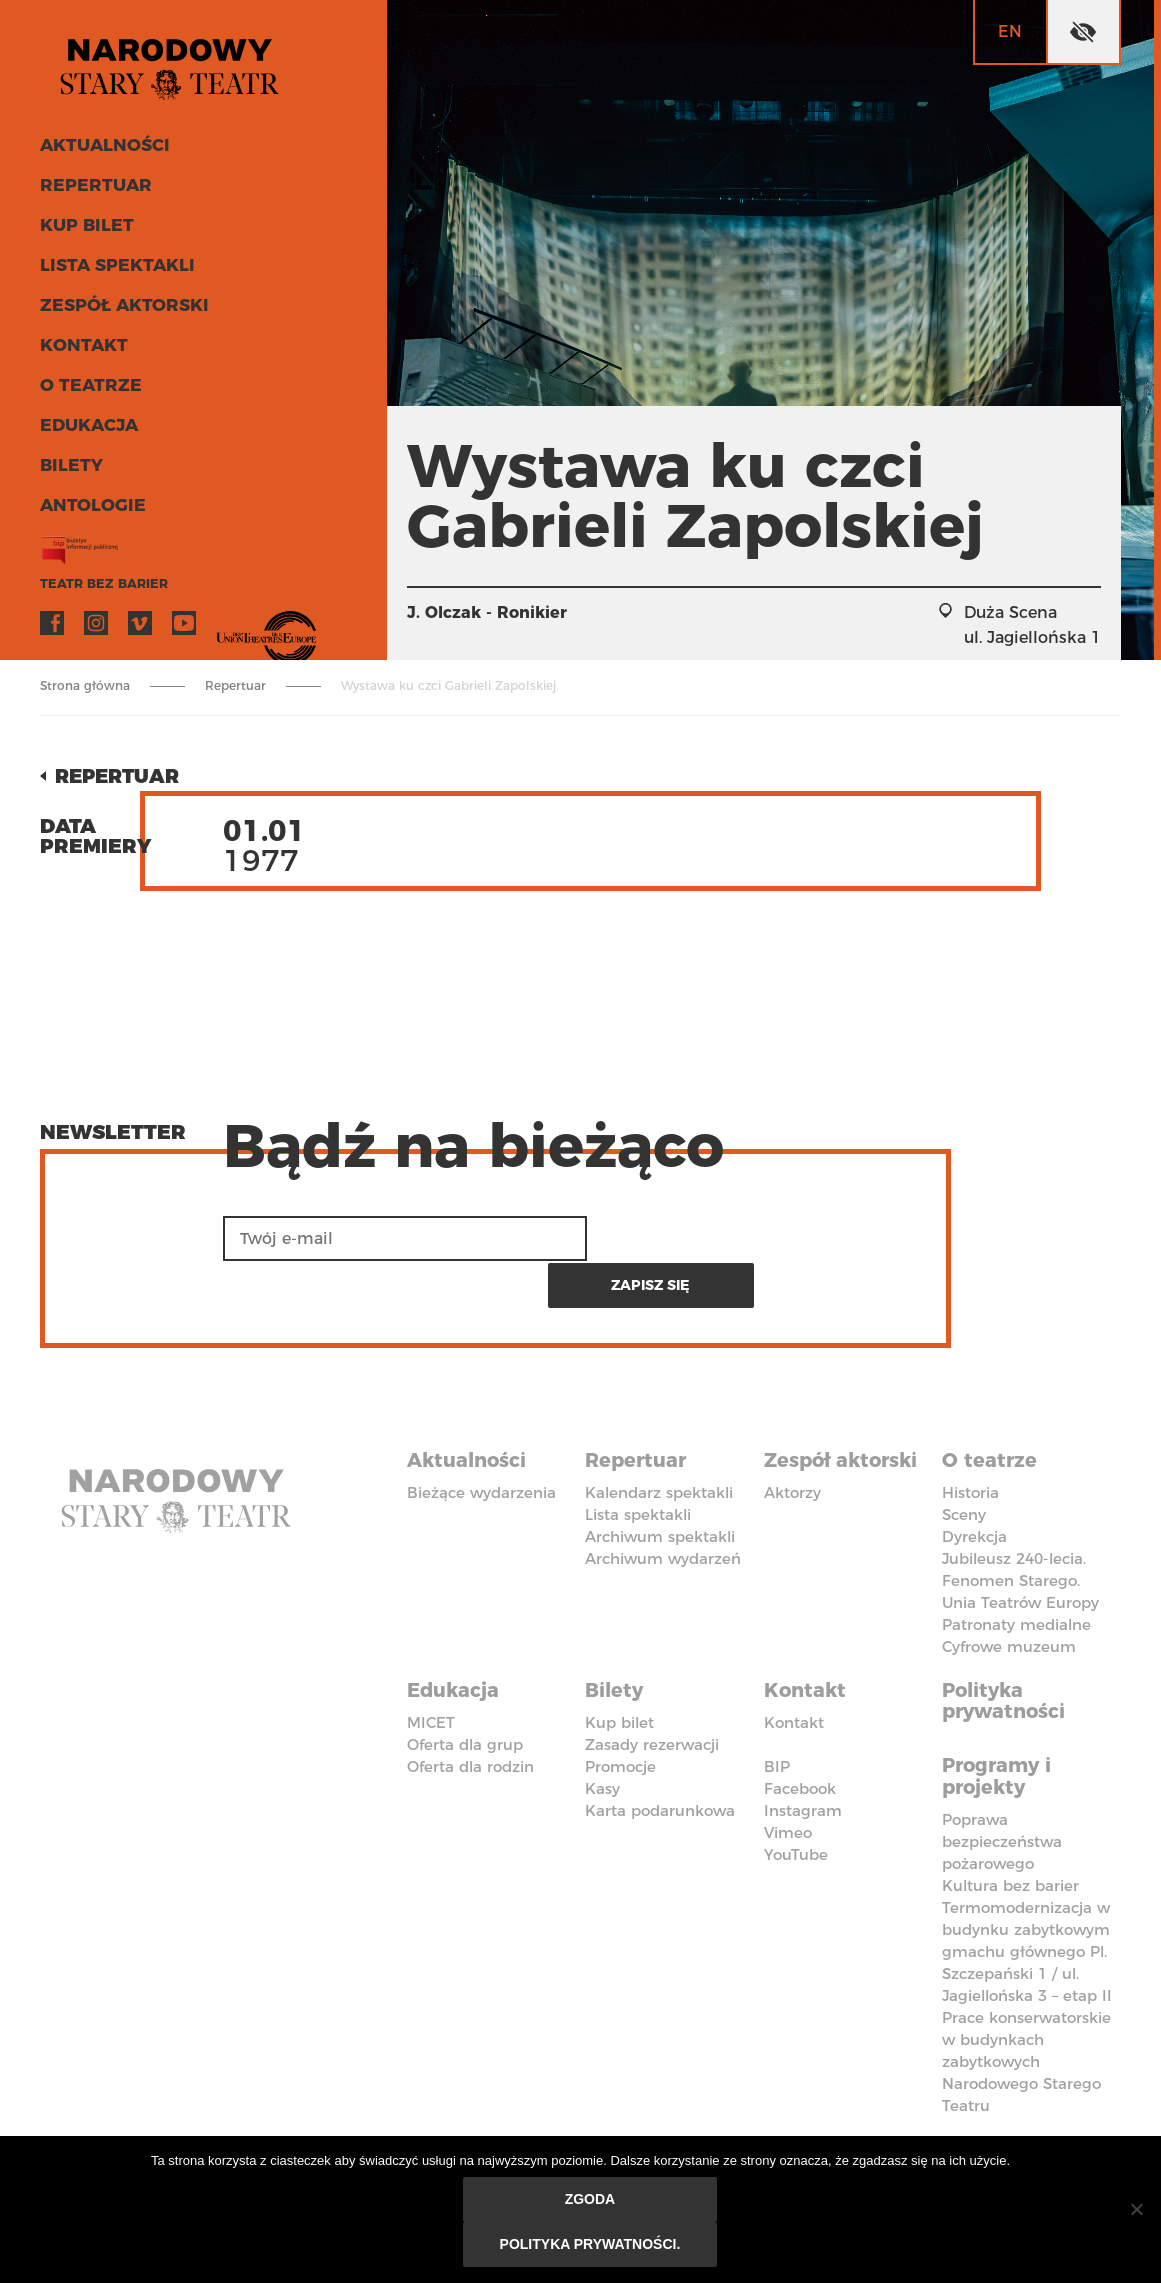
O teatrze (88, 388)
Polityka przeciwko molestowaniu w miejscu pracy (850, 2129)
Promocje (620, 1715)
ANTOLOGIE (91, 508)
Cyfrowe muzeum (1009, 1597)
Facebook (52, 626)
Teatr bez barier (100, 586)
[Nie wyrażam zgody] (1136, 2210)
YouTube (184, 626)
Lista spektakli (115, 268)
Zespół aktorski (122, 308)
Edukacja (88, 428)
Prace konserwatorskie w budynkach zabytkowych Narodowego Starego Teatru (1026, 2009)
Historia (970, 1443)
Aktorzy (792, 1443)
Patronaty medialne (1016, 1575)
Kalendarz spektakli (659, 1443)
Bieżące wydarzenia (481, 1443)
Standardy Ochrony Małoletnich (645, 2118)
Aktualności (103, 148)
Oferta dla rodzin (470, 1715)
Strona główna (85, 685)
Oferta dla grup (465, 1693)
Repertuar (93, 188)
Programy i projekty (999, 1725)
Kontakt (82, 348)
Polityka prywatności (1006, 1651)
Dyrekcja (974, 1487)
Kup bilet (85, 228)
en (1010, 31)
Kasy (602, 1737)
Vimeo (140, 626)
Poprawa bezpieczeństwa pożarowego (1002, 1789)
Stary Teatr (174, 64)
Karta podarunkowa (660, 1759)
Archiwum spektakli (660, 1487)
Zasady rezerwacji (652, 1693)
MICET (431, 1671)
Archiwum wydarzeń (663, 1509)
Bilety (70, 468)
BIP (777, 1715)
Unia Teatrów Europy (1020, 1553)
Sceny (964, 1465)
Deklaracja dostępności (469, 2107)
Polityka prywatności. (590, 2245)
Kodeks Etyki (1010, 2096)
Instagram (96, 626)
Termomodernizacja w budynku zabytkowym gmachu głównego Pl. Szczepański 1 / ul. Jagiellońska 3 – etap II (1027, 1899)
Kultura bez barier (1010, 1833)
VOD (228, 626)
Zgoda (590, 2200)
